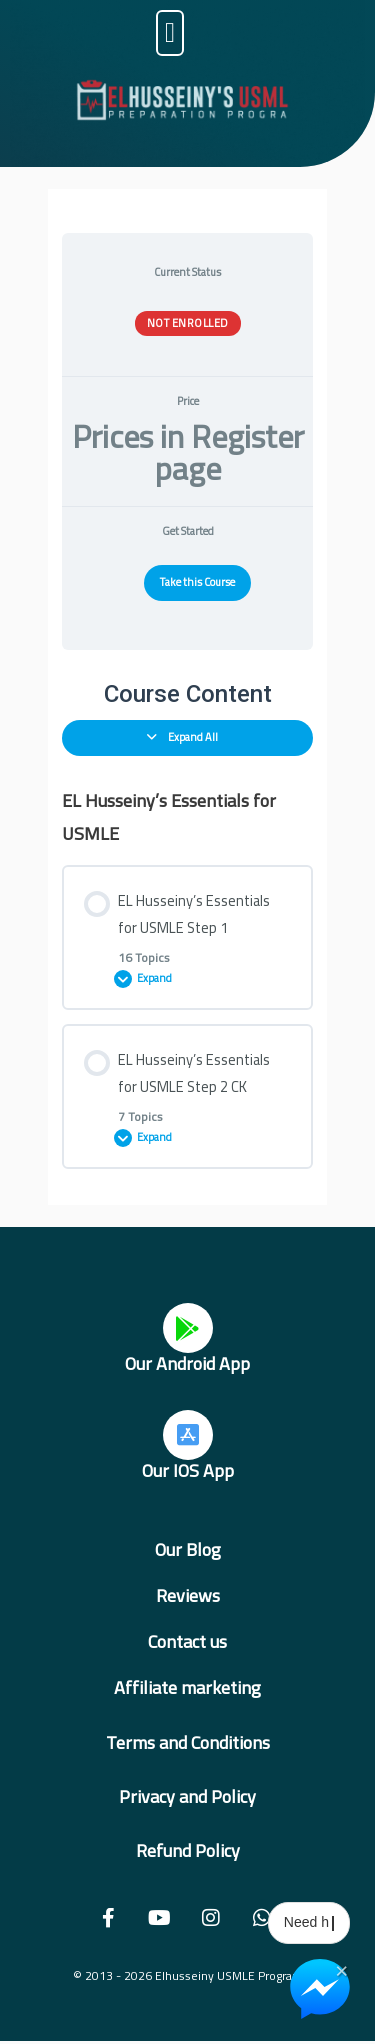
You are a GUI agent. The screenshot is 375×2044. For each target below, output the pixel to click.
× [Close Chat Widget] (341, 1969)
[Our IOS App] (188, 1435)
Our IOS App (188, 1470)
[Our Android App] (188, 1328)
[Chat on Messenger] (320, 1989)
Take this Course (197, 582)
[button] (170, 33)
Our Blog (188, 1549)
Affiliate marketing (187, 1687)
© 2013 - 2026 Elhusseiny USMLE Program (188, 1975)
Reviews (188, 1595)
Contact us (187, 1641)
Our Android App (187, 1363)
